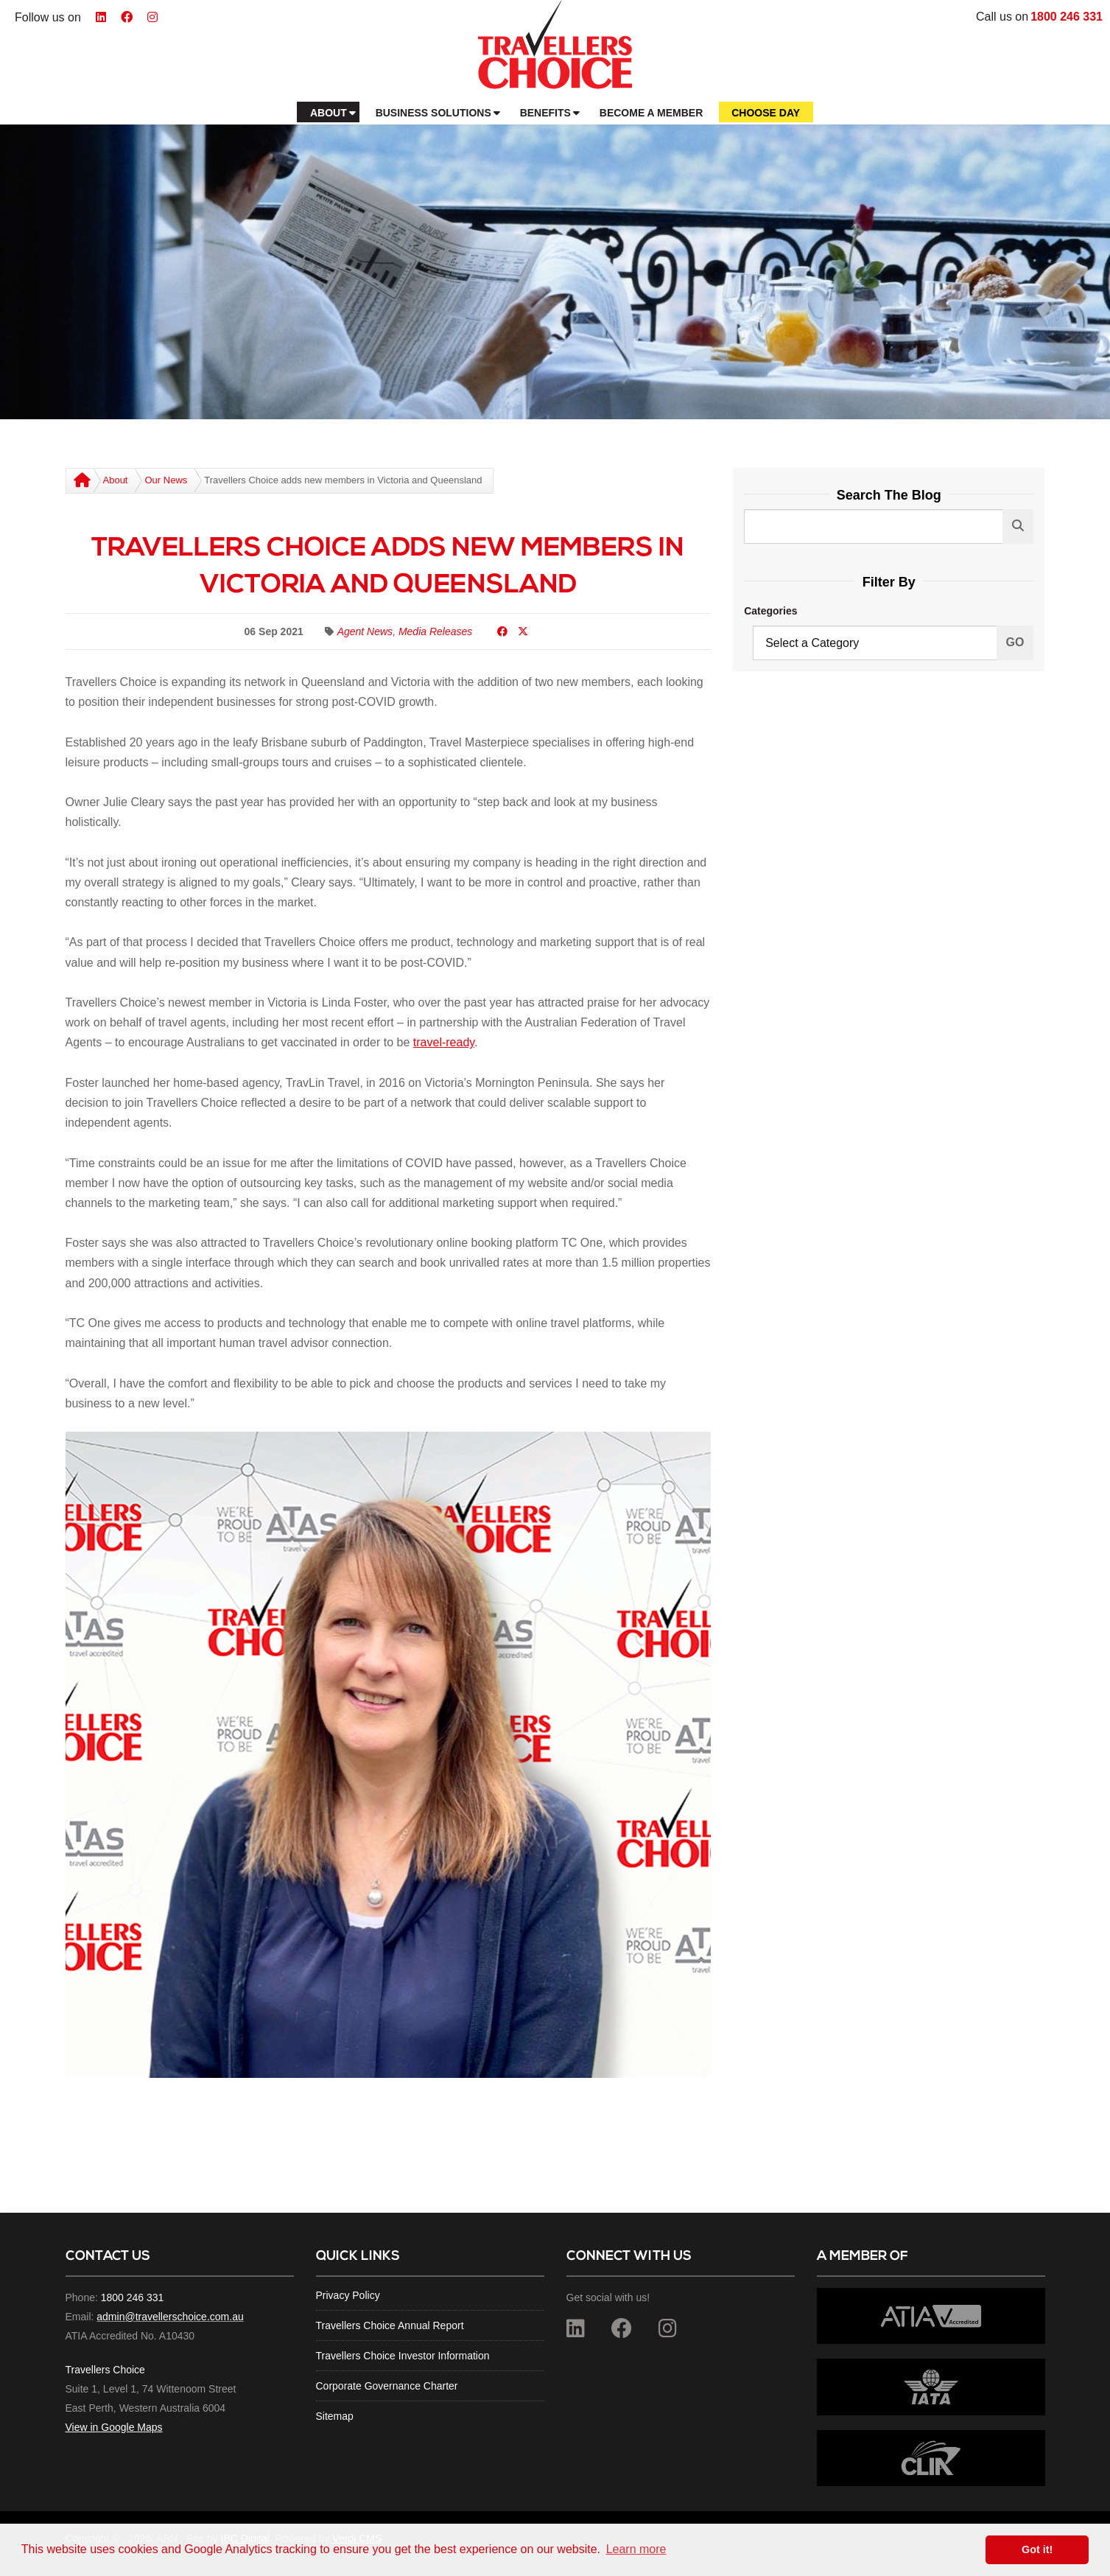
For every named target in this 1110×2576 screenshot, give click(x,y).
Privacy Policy (348, 2295)
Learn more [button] (636, 2549)
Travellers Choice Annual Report (390, 2325)
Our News (165, 480)
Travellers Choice (105, 2370)
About (115, 480)
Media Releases (435, 631)
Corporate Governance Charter (387, 2386)
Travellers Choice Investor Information (403, 2356)
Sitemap (335, 2416)
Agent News (365, 631)
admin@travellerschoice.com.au (169, 2317)
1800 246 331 (1066, 16)
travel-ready (443, 1042)
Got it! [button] (1037, 2549)
